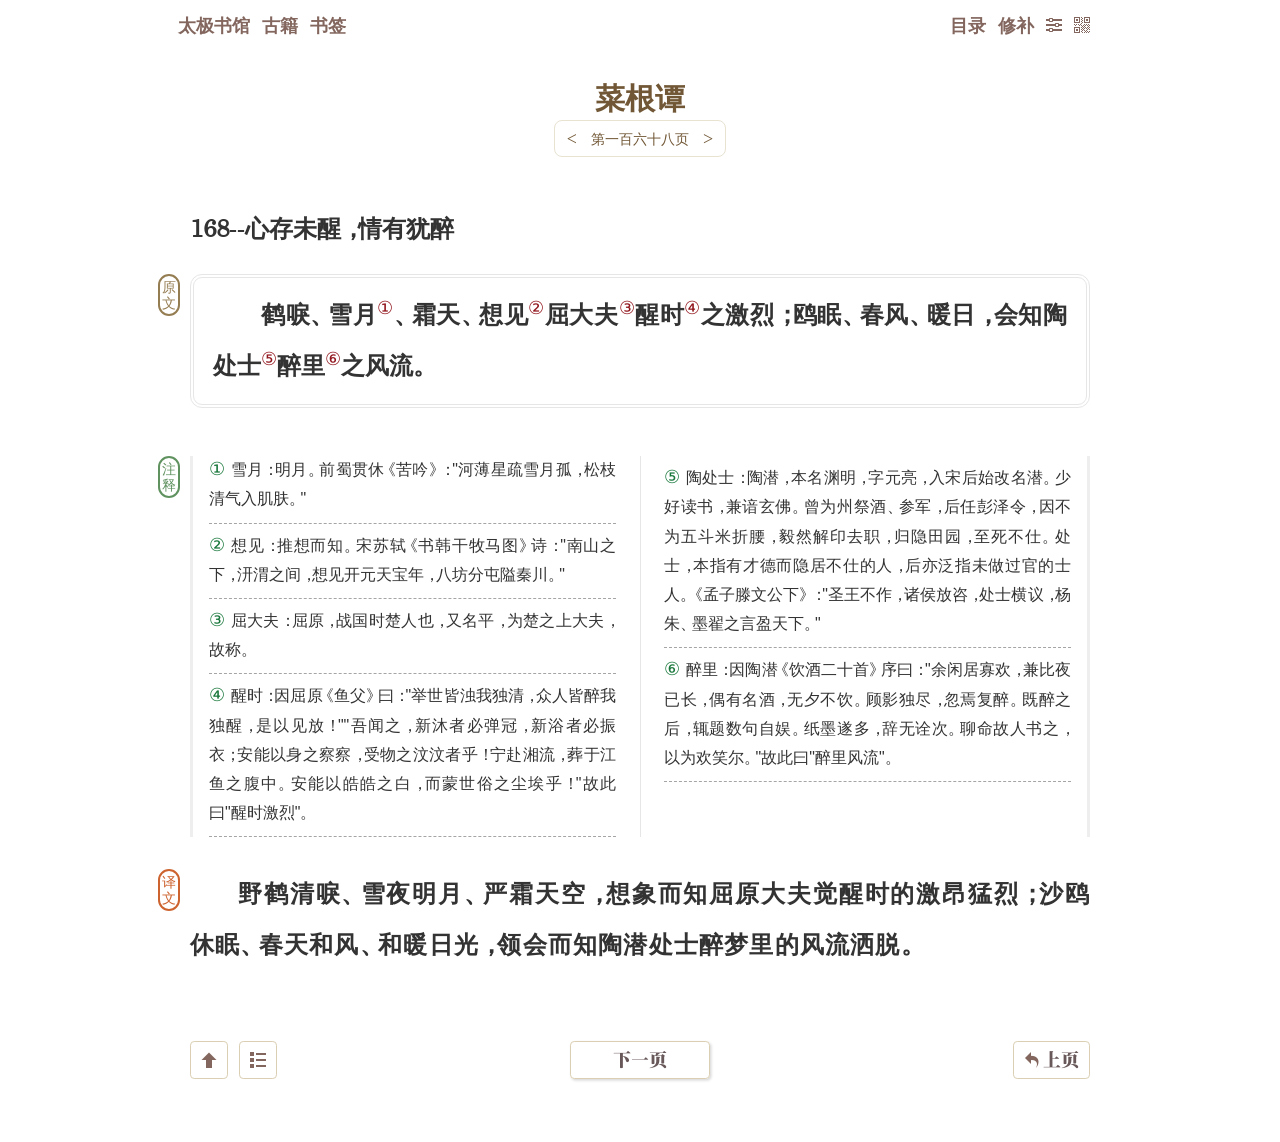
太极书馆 (214, 25)
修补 (1016, 25)
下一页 (640, 1022)
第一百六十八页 (640, 138)
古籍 (280, 25)
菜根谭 (640, 97)
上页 (1051, 1023)
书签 (328, 25)
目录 (968, 25)
